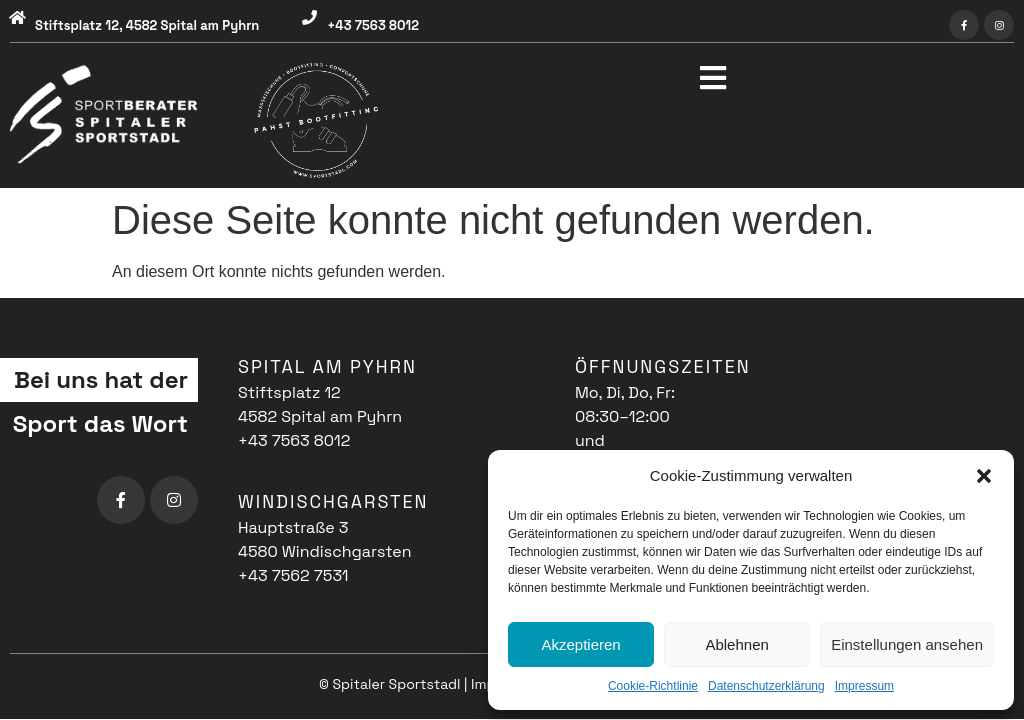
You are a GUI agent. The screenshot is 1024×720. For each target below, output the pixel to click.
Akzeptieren (580, 644)
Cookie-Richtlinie (653, 686)
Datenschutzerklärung (766, 686)
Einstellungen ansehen (907, 644)
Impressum (864, 686)
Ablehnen (736, 644)
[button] (984, 476)
